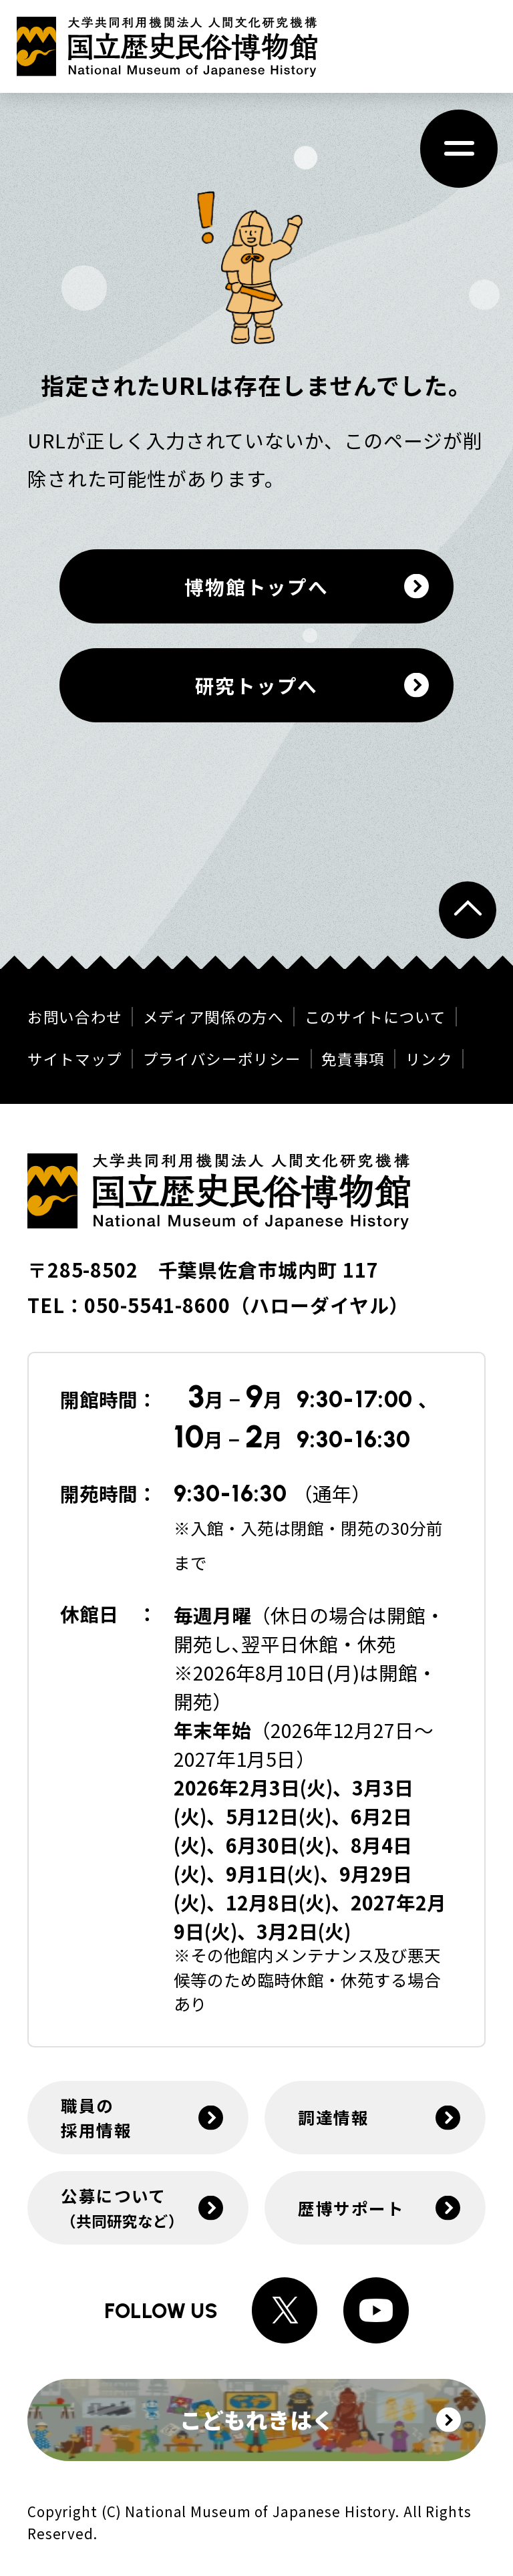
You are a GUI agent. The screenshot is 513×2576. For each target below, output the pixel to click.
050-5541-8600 (157, 1304)
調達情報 (333, 2117)
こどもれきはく (321, 2419)
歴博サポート (351, 2208)
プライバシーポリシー (222, 1058)
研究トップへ (256, 684)
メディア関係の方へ (213, 1016)
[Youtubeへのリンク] (376, 2310)
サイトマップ (74, 1058)
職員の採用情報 (96, 2117)
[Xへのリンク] (284, 2310)
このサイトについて (375, 1016)
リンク (429, 1058)
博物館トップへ (256, 586)
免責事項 (353, 1058)
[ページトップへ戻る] (467, 910)
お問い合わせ (74, 1016)
